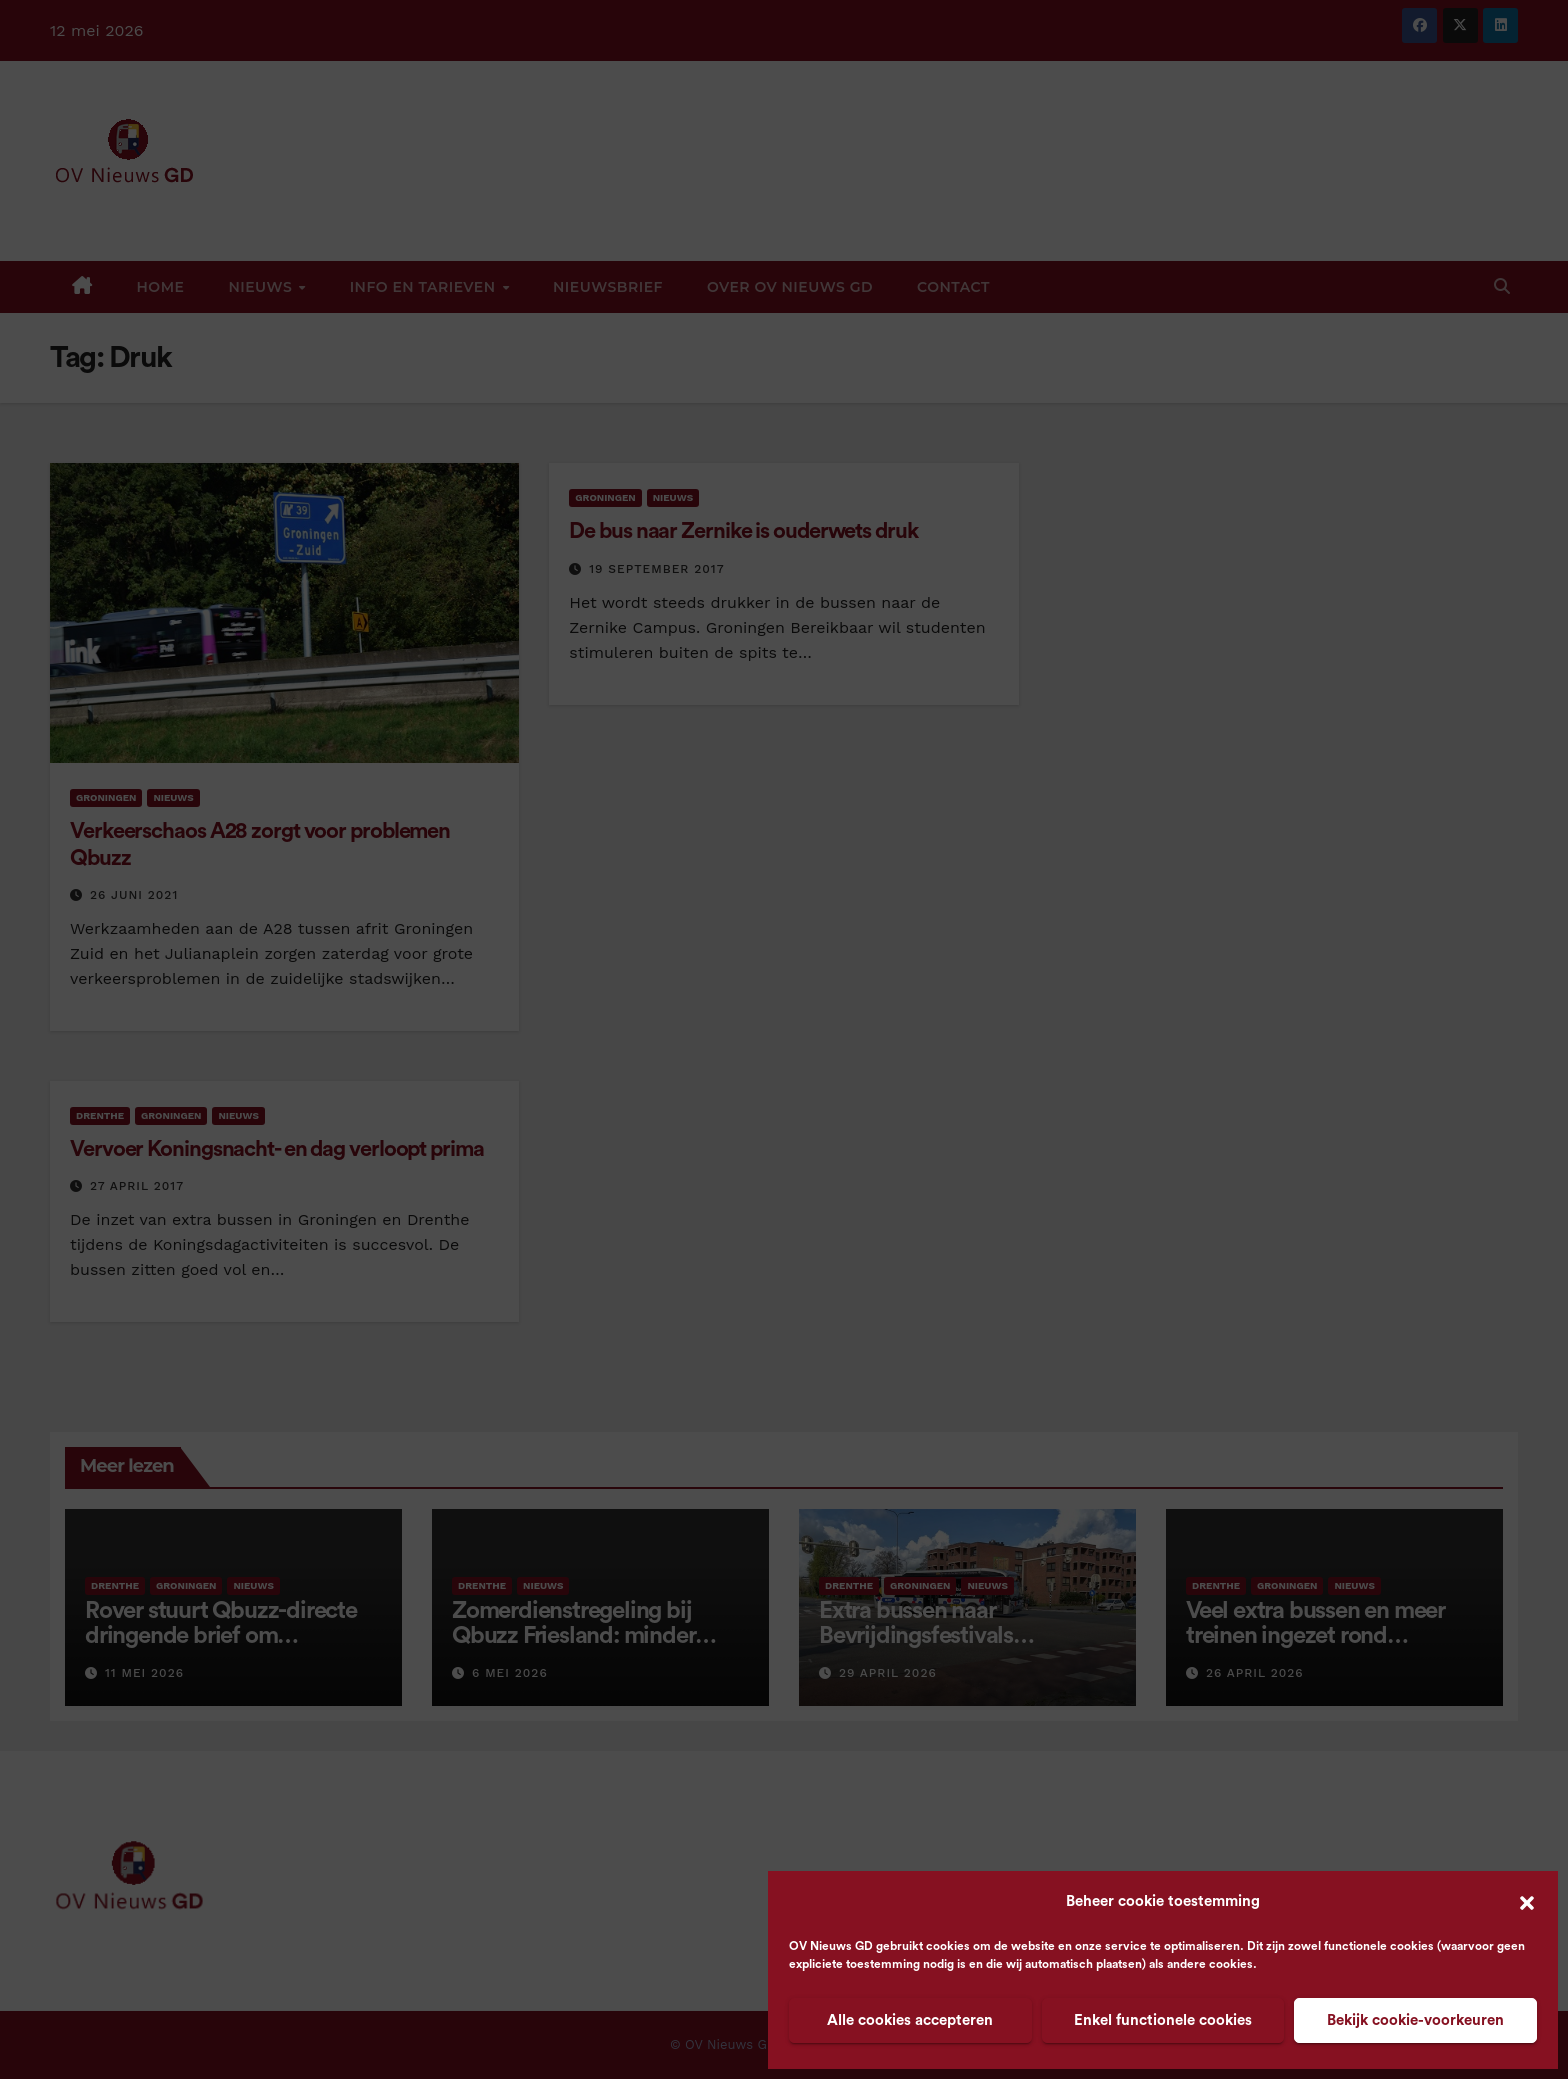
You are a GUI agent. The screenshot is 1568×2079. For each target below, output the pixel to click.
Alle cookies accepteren (910, 2020)
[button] (1527, 1902)
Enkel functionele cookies (1163, 2020)
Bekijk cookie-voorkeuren (1415, 2020)
